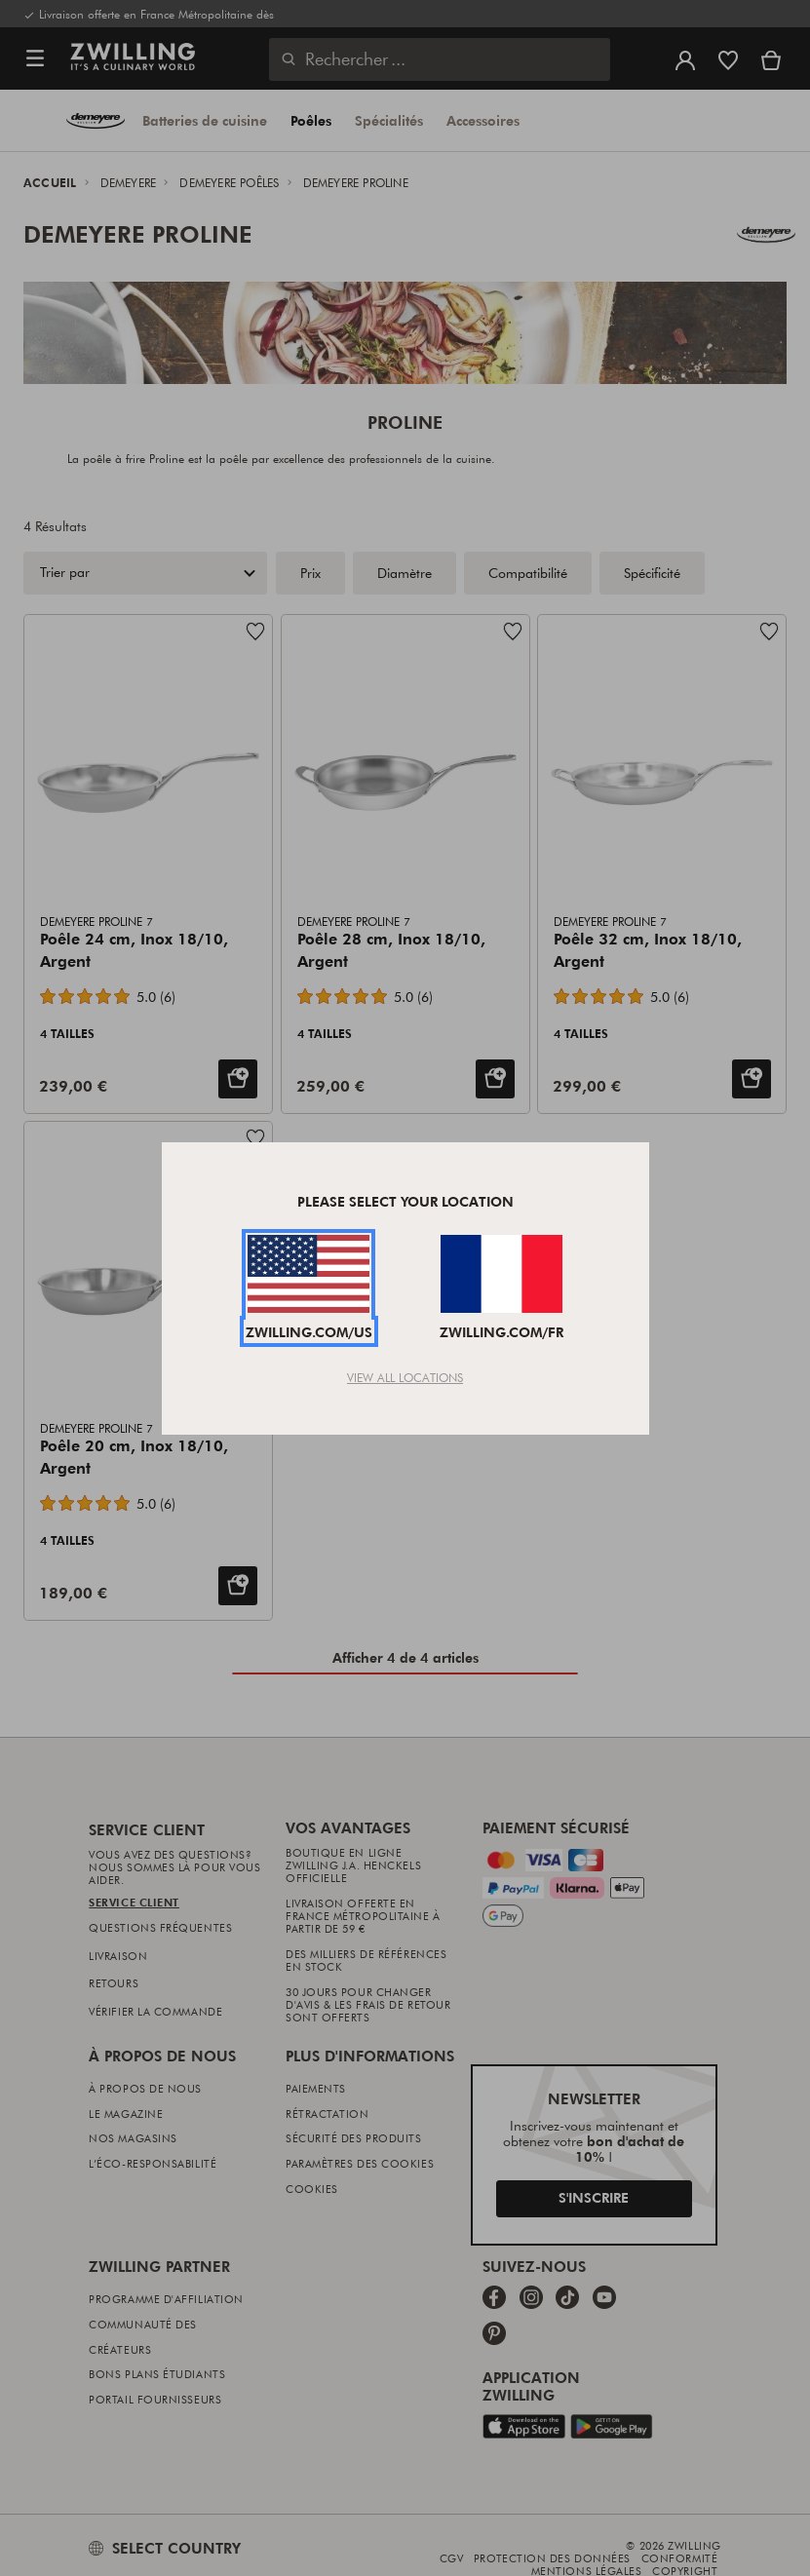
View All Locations (405, 1377)
